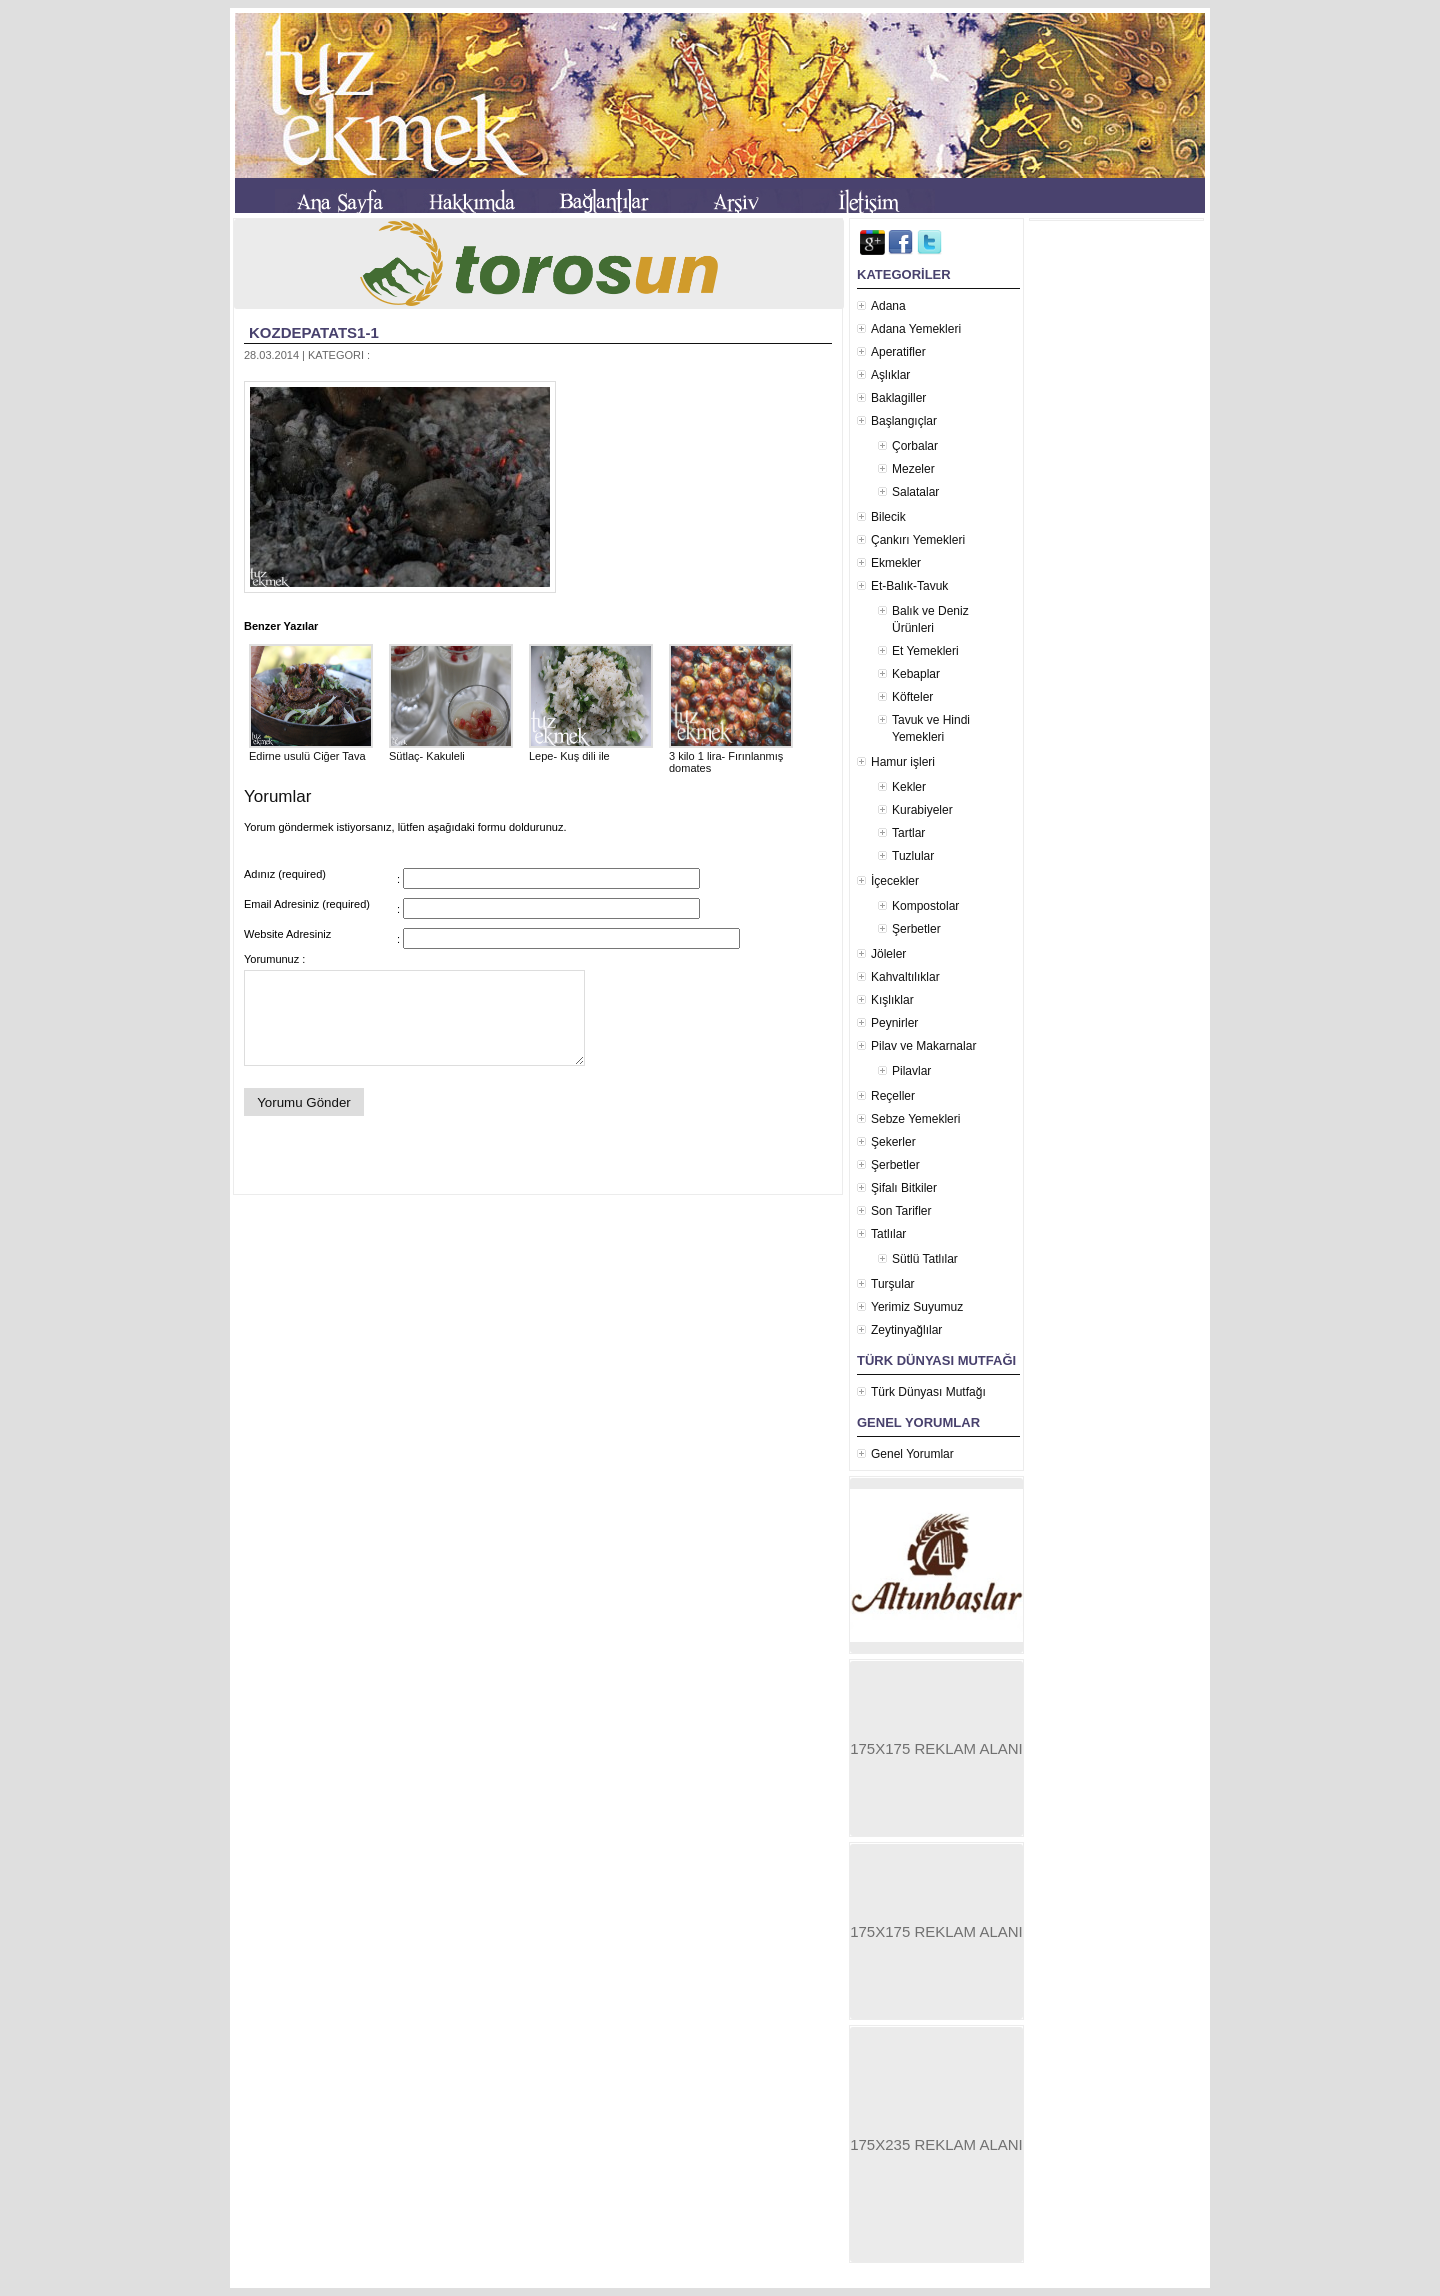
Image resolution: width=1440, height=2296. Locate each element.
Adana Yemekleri (916, 329)
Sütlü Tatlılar (925, 1259)
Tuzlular (913, 856)
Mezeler (913, 469)
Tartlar (908, 833)
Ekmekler (896, 563)
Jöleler (888, 954)
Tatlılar (888, 1234)
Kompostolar (925, 906)
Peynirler (894, 1023)
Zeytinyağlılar (906, 1330)
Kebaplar (916, 674)
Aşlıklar (890, 375)
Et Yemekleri (925, 651)
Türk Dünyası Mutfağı (928, 1392)
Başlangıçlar (904, 421)
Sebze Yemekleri (915, 1119)
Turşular (893, 1284)
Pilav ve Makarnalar (923, 1046)
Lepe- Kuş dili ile (591, 750)
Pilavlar (911, 1071)
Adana (888, 306)
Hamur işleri (903, 762)
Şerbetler (916, 929)
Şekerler (893, 1142)
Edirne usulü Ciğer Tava (311, 750)
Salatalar (915, 492)
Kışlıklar (892, 1000)
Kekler (909, 787)
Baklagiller (898, 398)
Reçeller (893, 1096)
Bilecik (888, 517)
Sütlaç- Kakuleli (451, 750)
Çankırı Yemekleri (918, 540)
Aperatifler (898, 352)
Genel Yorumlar (912, 1454)
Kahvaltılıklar (905, 977)
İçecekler (895, 881)
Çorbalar (915, 446)
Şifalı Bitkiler (904, 1188)
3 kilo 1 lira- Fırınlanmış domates (731, 756)
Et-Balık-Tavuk (909, 586)
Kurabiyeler (922, 810)
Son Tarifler (901, 1211)
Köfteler (912, 697)
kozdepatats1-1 (314, 332)
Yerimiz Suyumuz (917, 1307)
